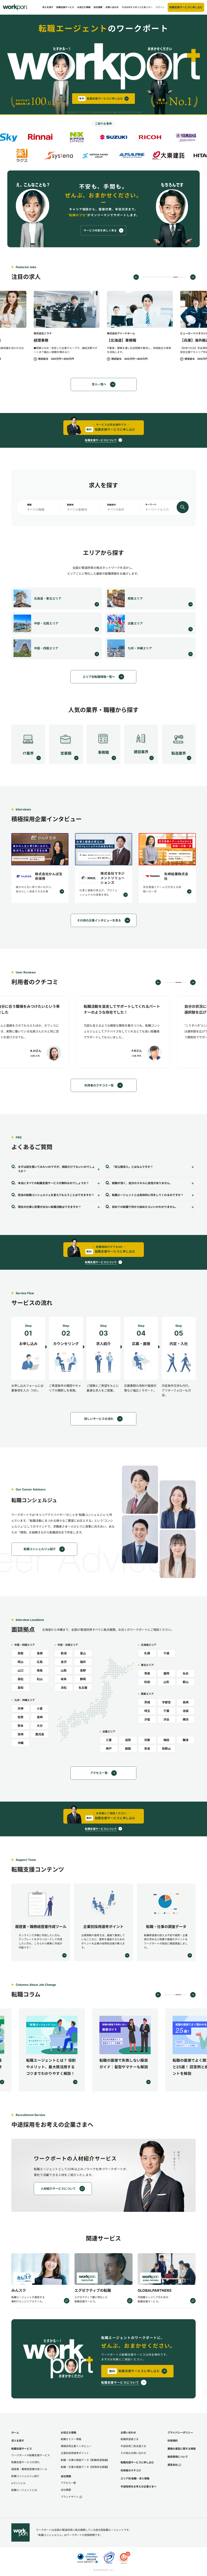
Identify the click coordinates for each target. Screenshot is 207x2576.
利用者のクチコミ (131, 2470)
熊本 (20, 1726)
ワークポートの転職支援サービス (30, 2455)
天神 (20, 1708)
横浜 (186, 1719)
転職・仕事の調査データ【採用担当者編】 (85, 2466)
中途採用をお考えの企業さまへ (138, 2486)
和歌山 (166, 1748)
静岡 (83, 1679)
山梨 (64, 1670)
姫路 (128, 1748)
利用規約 (172, 2440)
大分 (40, 1726)
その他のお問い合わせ (133, 2453)
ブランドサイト (71, 2496)
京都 (147, 1740)
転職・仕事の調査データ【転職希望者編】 (85, 2460)
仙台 (186, 1673)
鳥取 (20, 1653)
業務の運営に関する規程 (181, 2448)
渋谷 (166, 1719)
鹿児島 (39, 1734)
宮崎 (20, 1734)
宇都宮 (166, 1702)
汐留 (147, 1719)
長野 (83, 1670)
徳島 (40, 1670)
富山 (83, 1653)
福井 (83, 1662)
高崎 (186, 1702)
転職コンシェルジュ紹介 (25, 2476)
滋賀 (128, 1740)
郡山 (186, 1682)
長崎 (40, 1717)
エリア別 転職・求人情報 (135, 2478)
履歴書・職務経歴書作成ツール (29, 2469)
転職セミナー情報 (71, 2439)
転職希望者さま (130, 2439)
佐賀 (20, 1717)
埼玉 (147, 1711)
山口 (20, 1670)
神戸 (109, 1748)
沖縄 (20, 1743)
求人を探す (17, 2440)
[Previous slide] (136, 277)
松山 (40, 1679)
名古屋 (83, 1687)
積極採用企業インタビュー (76, 2446)
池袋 (186, 1711)
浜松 (64, 1687)
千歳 (166, 1653)
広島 (40, 1662)
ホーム (15, 2432)
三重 (109, 1740)
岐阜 (64, 1679)
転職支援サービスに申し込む (137, 2462)
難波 (186, 1740)
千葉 (166, 1711)
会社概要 (66, 2489)
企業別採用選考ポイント (75, 2453)
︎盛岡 (166, 1673)
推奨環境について (177, 2456)
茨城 (147, 1702)
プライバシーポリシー (180, 2432)
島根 (40, 1653)
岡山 (20, 1662)
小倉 (40, 1708)
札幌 (147, 1653)
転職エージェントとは (24, 2489)
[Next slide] (193, 277)
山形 (166, 1682)
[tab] (167, 982)
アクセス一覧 (68, 2482)
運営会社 (174, 2464)
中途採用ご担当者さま (133, 2446)
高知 (20, 1687)
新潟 (64, 1653)
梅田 (166, 1740)
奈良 (147, 1748)
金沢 (64, 1662)
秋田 (147, 1682)
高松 (20, 1679)
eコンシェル (18, 2483)
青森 (147, 1673)
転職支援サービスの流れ (25, 2462)
